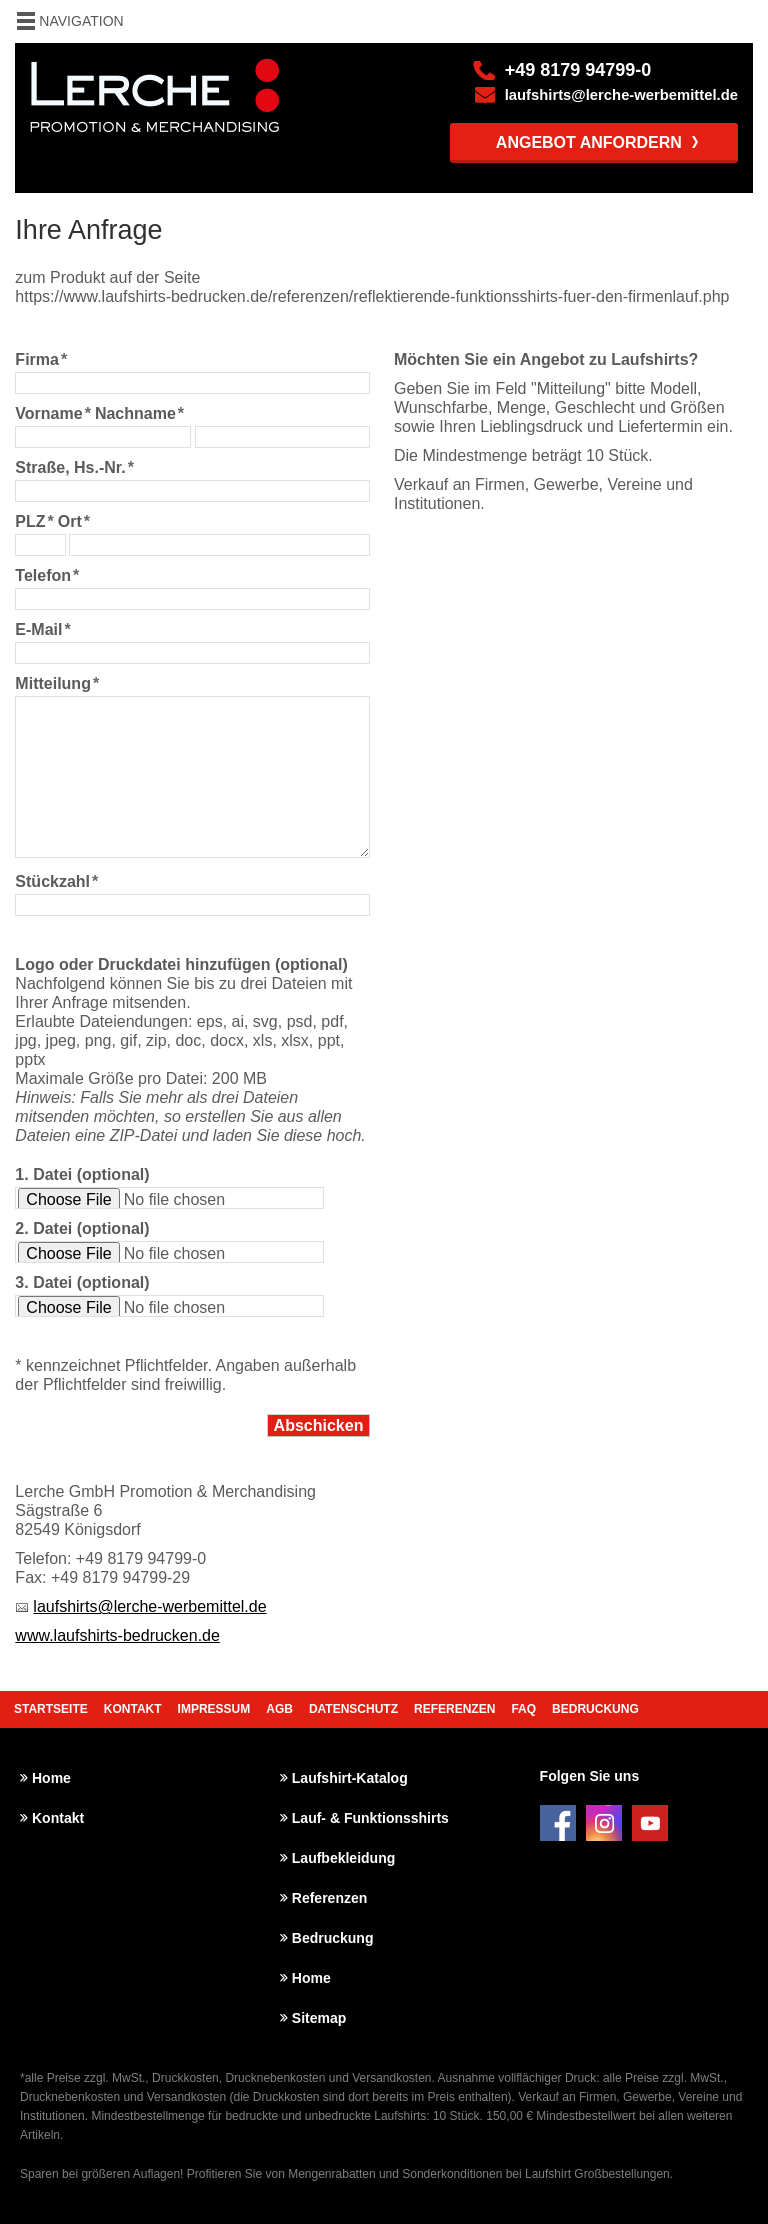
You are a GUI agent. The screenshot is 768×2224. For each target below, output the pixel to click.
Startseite (51, 1709)
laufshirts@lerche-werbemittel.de (621, 95)
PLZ (34, 521)
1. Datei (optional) (82, 1174)
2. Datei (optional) (82, 1228)
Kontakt (133, 1709)
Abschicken (319, 1425)
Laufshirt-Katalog (350, 1778)
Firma (41, 359)
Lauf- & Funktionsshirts (370, 1818)
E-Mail (42, 629)
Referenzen (454, 1709)
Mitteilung (57, 683)
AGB (279, 1709)
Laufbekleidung (343, 1858)
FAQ (523, 1709)
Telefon (47, 575)
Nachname (139, 413)
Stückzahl (56, 881)
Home (51, 1778)
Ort (74, 521)
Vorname (53, 413)
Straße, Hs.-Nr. (74, 467)
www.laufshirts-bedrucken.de (117, 1635)
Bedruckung (595, 1709)
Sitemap (319, 2018)
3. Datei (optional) (82, 1282)
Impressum (214, 1709)
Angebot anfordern (589, 142)
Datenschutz (353, 1709)
